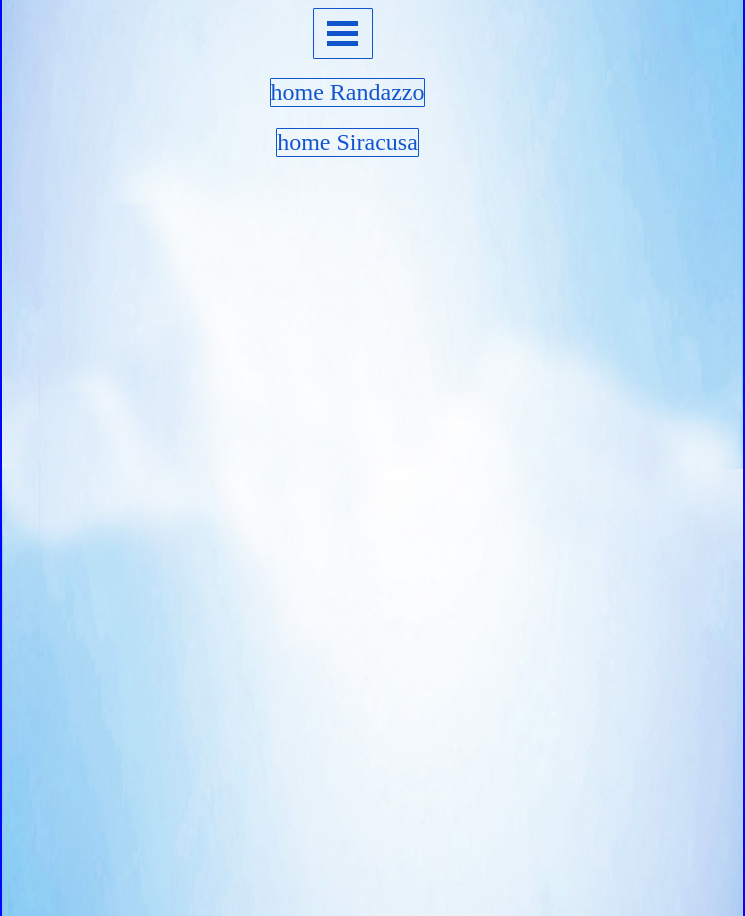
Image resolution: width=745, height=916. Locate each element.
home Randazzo (348, 92)
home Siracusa (347, 142)
